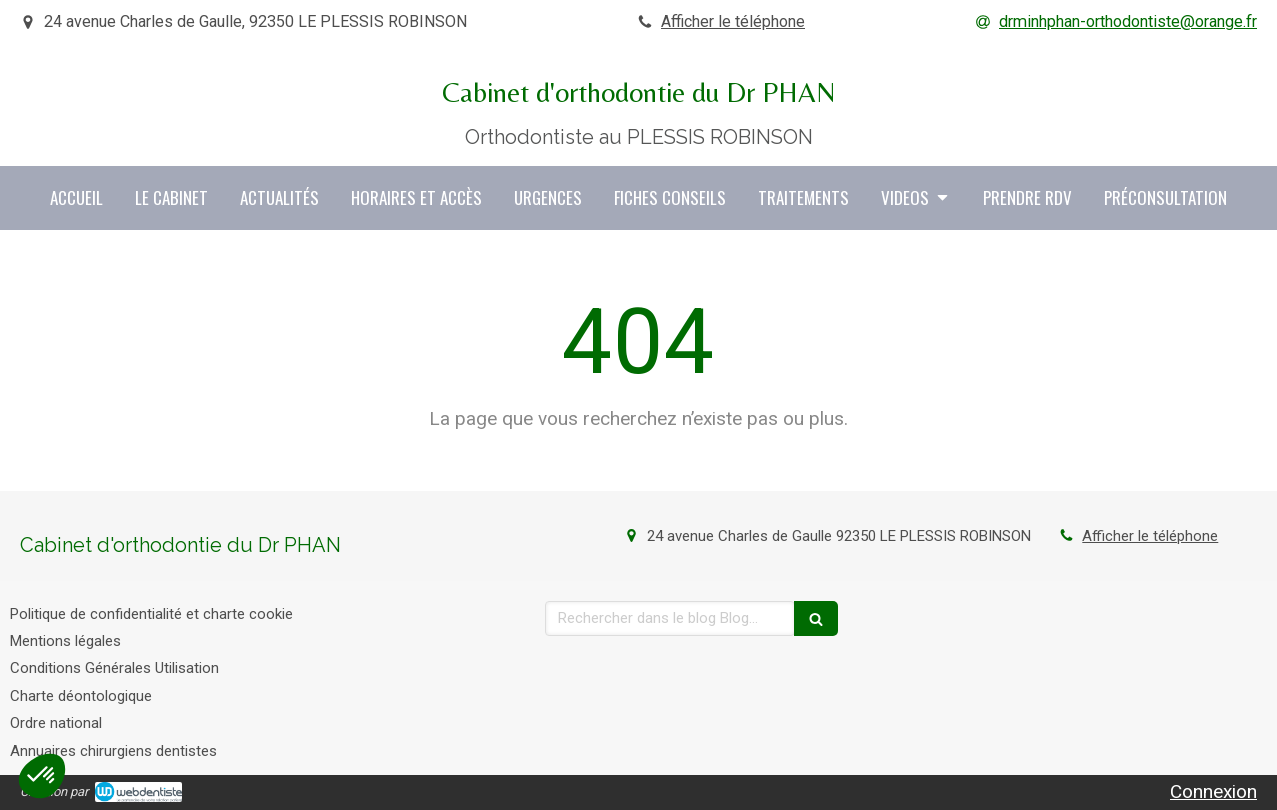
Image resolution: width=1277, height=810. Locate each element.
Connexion (1213, 791)
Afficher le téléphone (733, 21)
